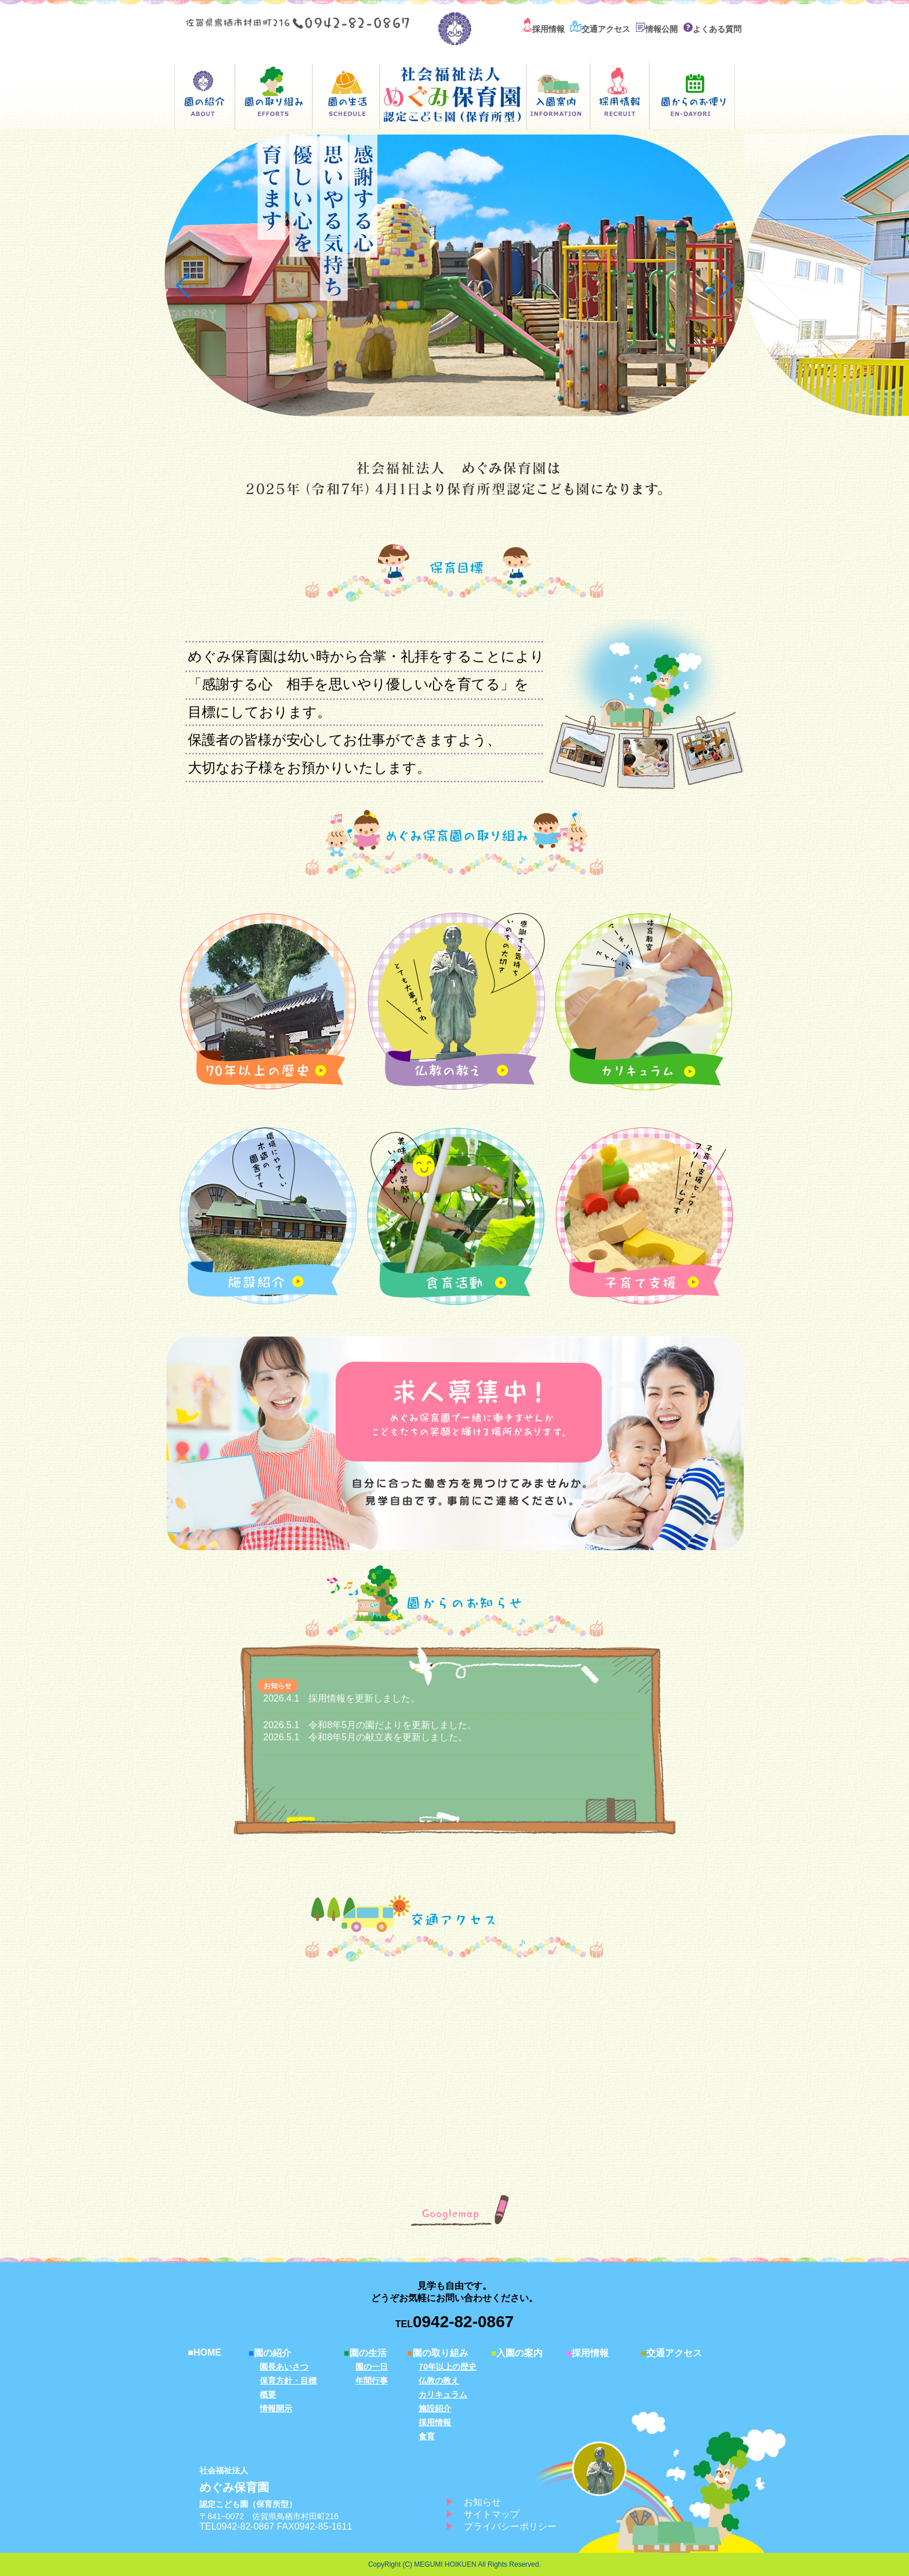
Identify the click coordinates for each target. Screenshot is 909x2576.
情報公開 (657, 29)
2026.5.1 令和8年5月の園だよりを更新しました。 (370, 1725)
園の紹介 (269, 2353)
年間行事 (371, 2380)
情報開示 (276, 2408)
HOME (204, 2352)
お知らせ (482, 2502)
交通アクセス (600, 29)
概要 (268, 2394)
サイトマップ (491, 2514)
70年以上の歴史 (448, 2366)
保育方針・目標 (288, 2380)
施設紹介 (435, 2408)
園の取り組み (437, 2353)
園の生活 (365, 2353)
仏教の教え (439, 2380)
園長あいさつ (284, 2366)
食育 (427, 2436)
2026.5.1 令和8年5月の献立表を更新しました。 (365, 1737)
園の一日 (371, 2366)
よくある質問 (712, 29)
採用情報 (543, 29)
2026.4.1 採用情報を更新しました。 (341, 1698)
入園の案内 (517, 2353)
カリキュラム (443, 2394)
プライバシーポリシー (510, 2526)
